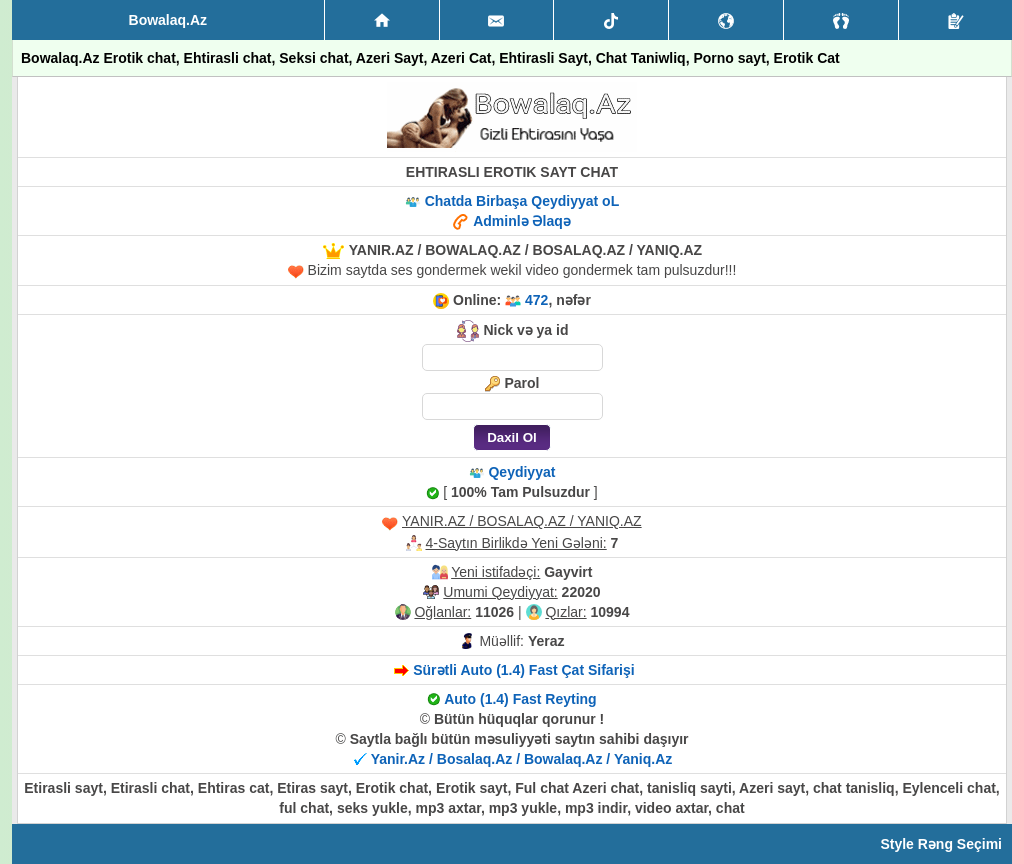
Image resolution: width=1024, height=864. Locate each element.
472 (536, 300)
